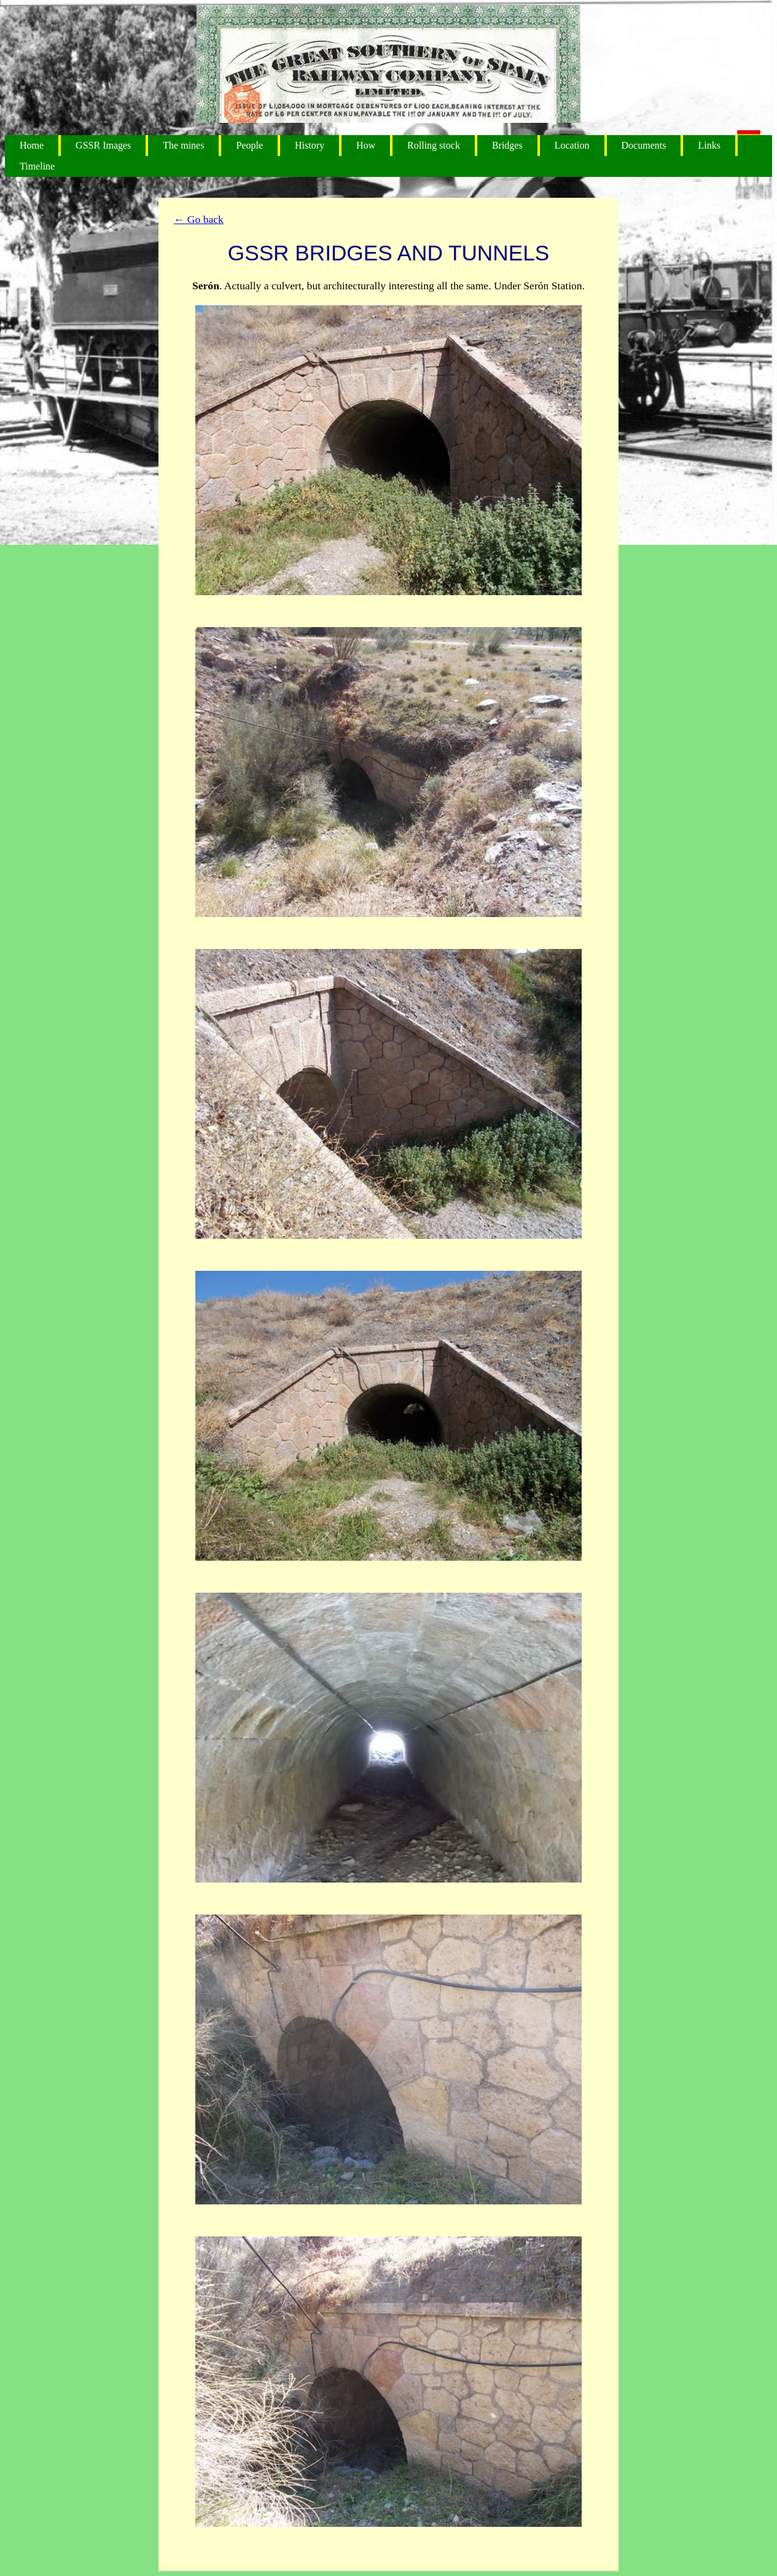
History (309, 145)
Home (32, 145)
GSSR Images (103, 145)
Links (709, 145)
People (249, 145)
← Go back (199, 219)
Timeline (37, 166)
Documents (644, 145)
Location (572, 145)
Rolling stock (433, 145)
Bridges (507, 145)
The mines (183, 145)
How (365, 145)
